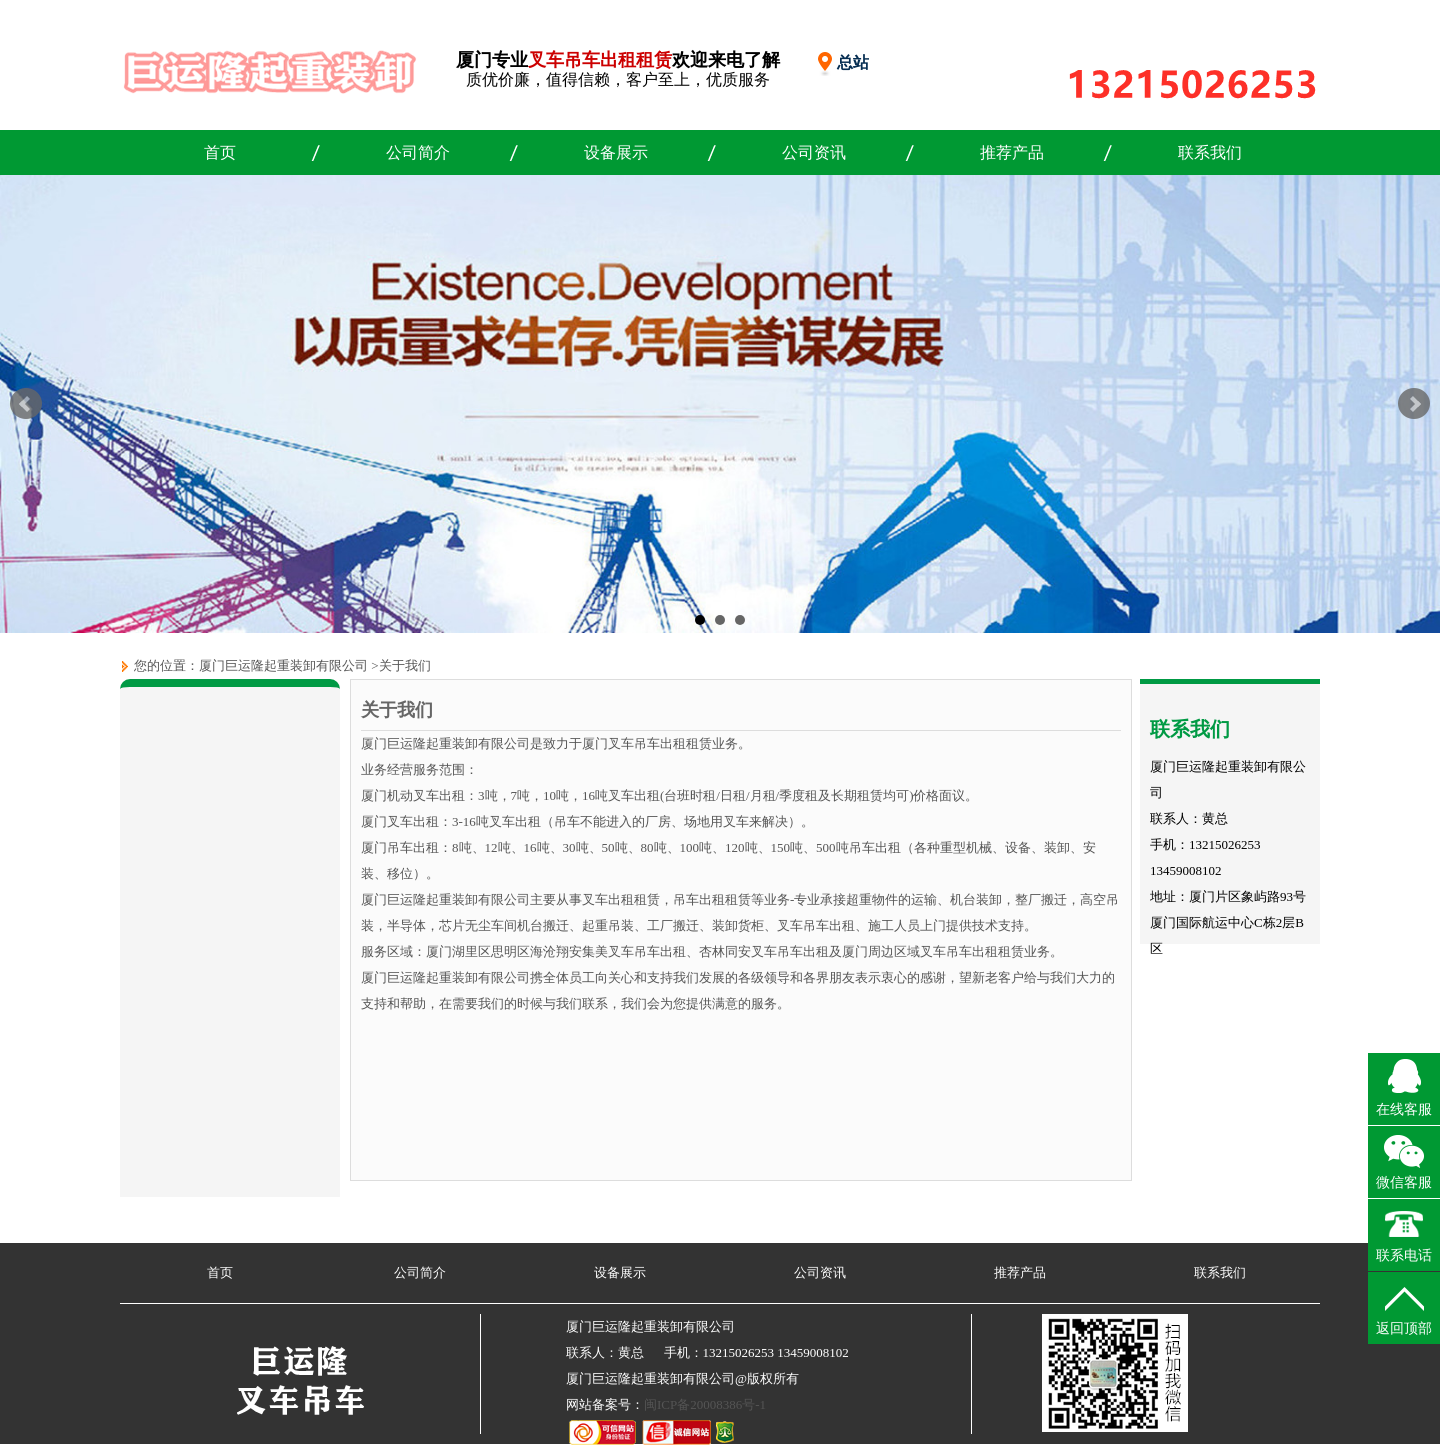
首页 (220, 152)
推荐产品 (1012, 152)
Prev (26, 404)
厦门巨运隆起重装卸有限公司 (283, 665)
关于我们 (405, 665)
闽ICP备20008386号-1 (705, 1404)
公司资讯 (814, 152)
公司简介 (418, 152)
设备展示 (616, 152)
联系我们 (1210, 152)
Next (1414, 404)
